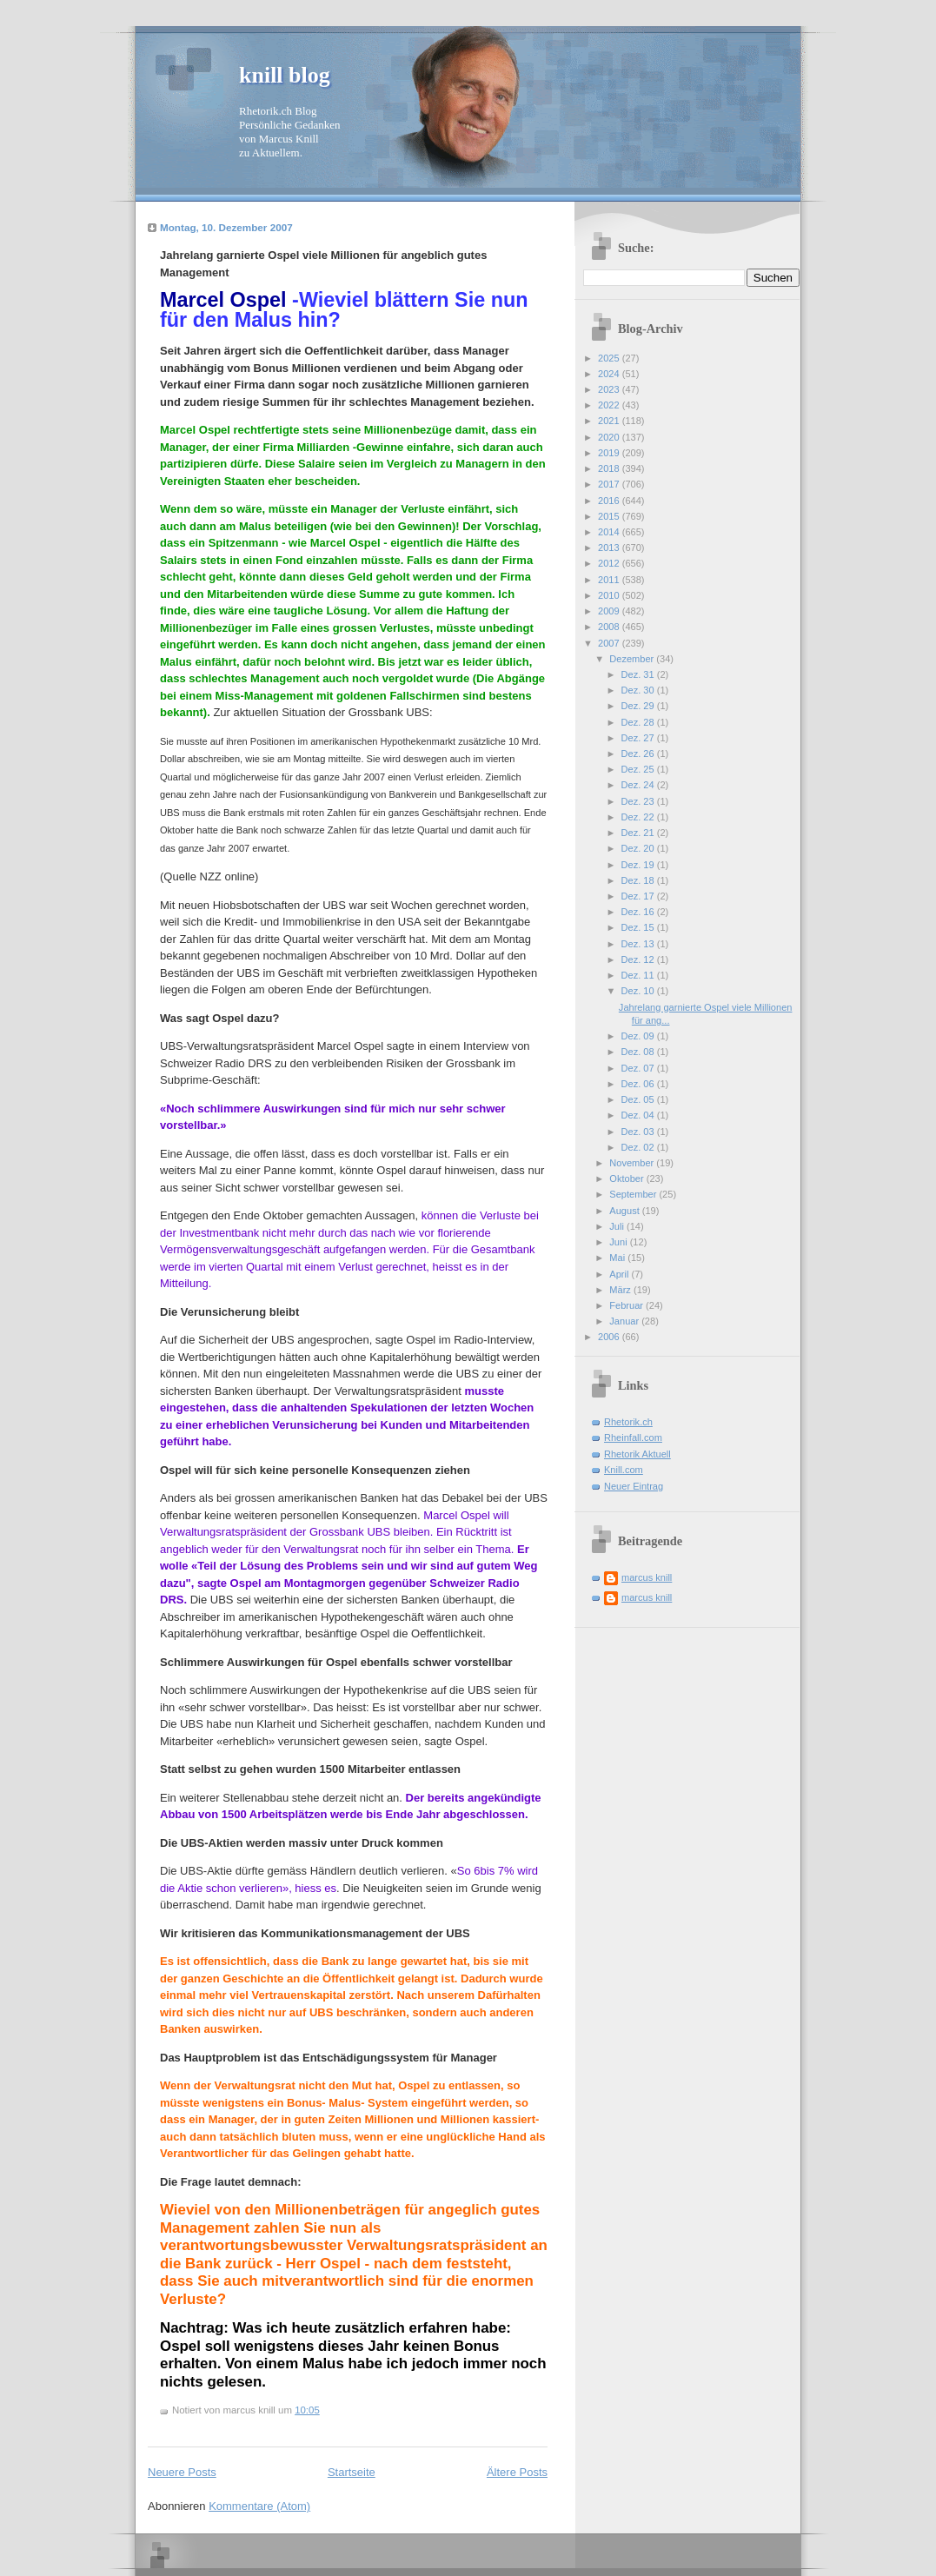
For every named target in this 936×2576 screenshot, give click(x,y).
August (625, 1210)
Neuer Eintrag (633, 1486)
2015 (610, 516)
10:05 (307, 2410)
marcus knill (646, 1577)
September (634, 1194)
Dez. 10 (639, 991)
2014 (610, 532)
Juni (619, 1242)
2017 (610, 484)
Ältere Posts (517, 2472)
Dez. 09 (639, 1036)
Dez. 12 (639, 959)
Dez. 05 (639, 1099)
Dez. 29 (639, 705)
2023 (610, 389)
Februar (627, 1305)
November (632, 1163)
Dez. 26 (639, 753)
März (621, 1290)
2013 (610, 547)
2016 (610, 500)
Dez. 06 (639, 1084)
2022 (610, 405)
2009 (610, 611)
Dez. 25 (639, 769)
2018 (610, 468)
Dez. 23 (639, 801)
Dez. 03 (639, 1131)
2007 (610, 643)
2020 (610, 437)
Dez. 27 (639, 738)
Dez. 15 (639, 927)
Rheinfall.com (633, 1437)
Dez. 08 (639, 1051)
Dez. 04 (639, 1115)
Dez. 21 (639, 832)
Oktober (627, 1178)
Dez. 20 (639, 848)
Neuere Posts (182, 2472)
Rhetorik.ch (628, 1422)
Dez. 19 (639, 865)
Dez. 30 (639, 690)
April (620, 1274)
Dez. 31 (639, 674)
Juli (618, 1226)
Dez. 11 (639, 975)
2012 (610, 563)
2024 (610, 373)
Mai (618, 1257)
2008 (610, 626)
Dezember (632, 659)
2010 (610, 595)
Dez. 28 (639, 722)
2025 (610, 358)
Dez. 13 (639, 944)
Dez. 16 (639, 911)
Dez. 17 (639, 896)
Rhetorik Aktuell (637, 1454)
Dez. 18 (639, 880)
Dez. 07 (639, 1068)
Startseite (351, 2472)
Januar (625, 1321)
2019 (610, 453)
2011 (610, 579)
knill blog (284, 75)
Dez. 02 (639, 1147)
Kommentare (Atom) (259, 2506)
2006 (610, 1336)
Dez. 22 (639, 817)
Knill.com (623, 1469)
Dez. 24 (639, 785)
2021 (610, 420)
